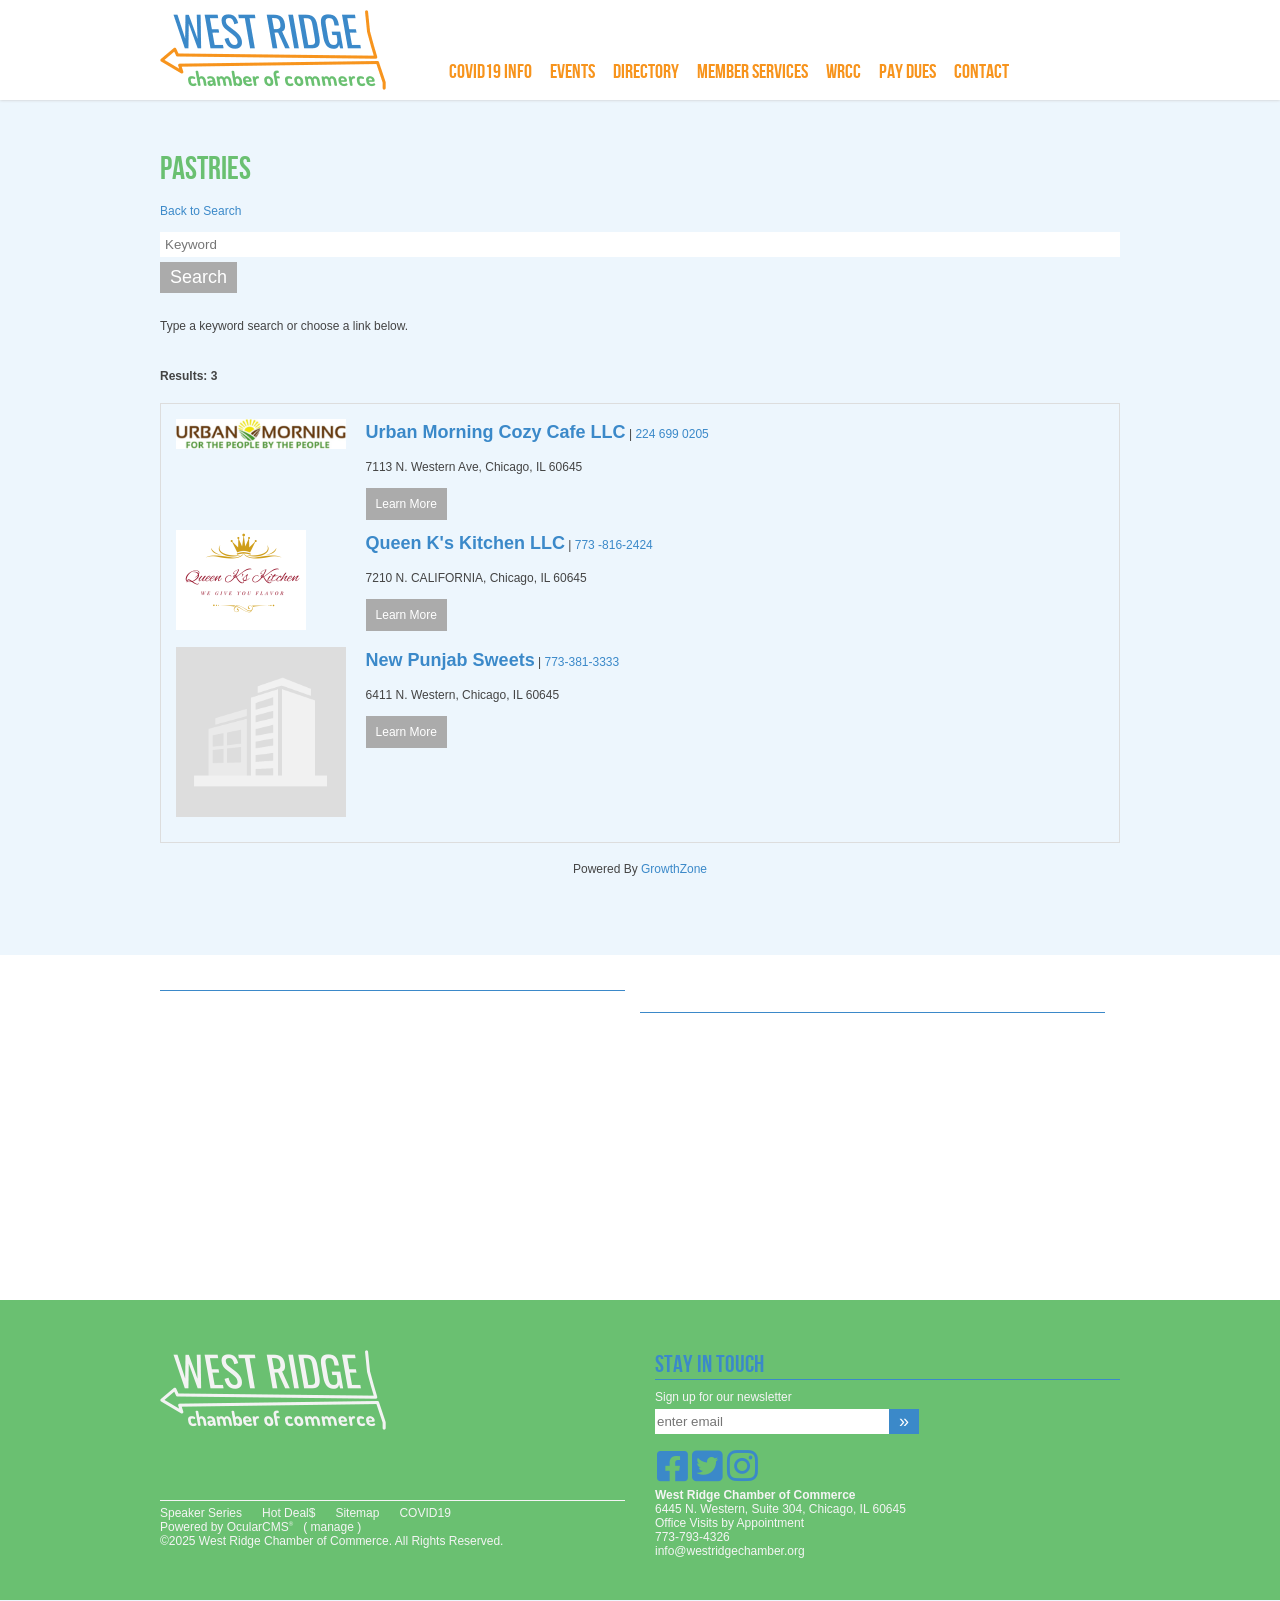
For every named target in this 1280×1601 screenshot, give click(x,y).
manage (331, 1527)
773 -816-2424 (614, 545)
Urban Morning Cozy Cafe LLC (496, 432)
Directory (646, 72)
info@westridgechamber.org (730, 1551)
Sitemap (357, 1513)
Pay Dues (907, 72)
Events (572, 72)
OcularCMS (260, 1527)
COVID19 (424, 1513)
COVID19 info (490, 72)
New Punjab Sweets (450, 660)
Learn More (406, 504)
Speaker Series (201, 1513)
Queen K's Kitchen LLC (465, 543)
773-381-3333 (581, 662)
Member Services (752, 72)
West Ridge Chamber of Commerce (285, 50)
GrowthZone (674, 869)
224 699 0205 (671, 434)
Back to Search (200, 211)
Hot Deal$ (288, 1513)
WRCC (843, 72)
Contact (981, 72)
